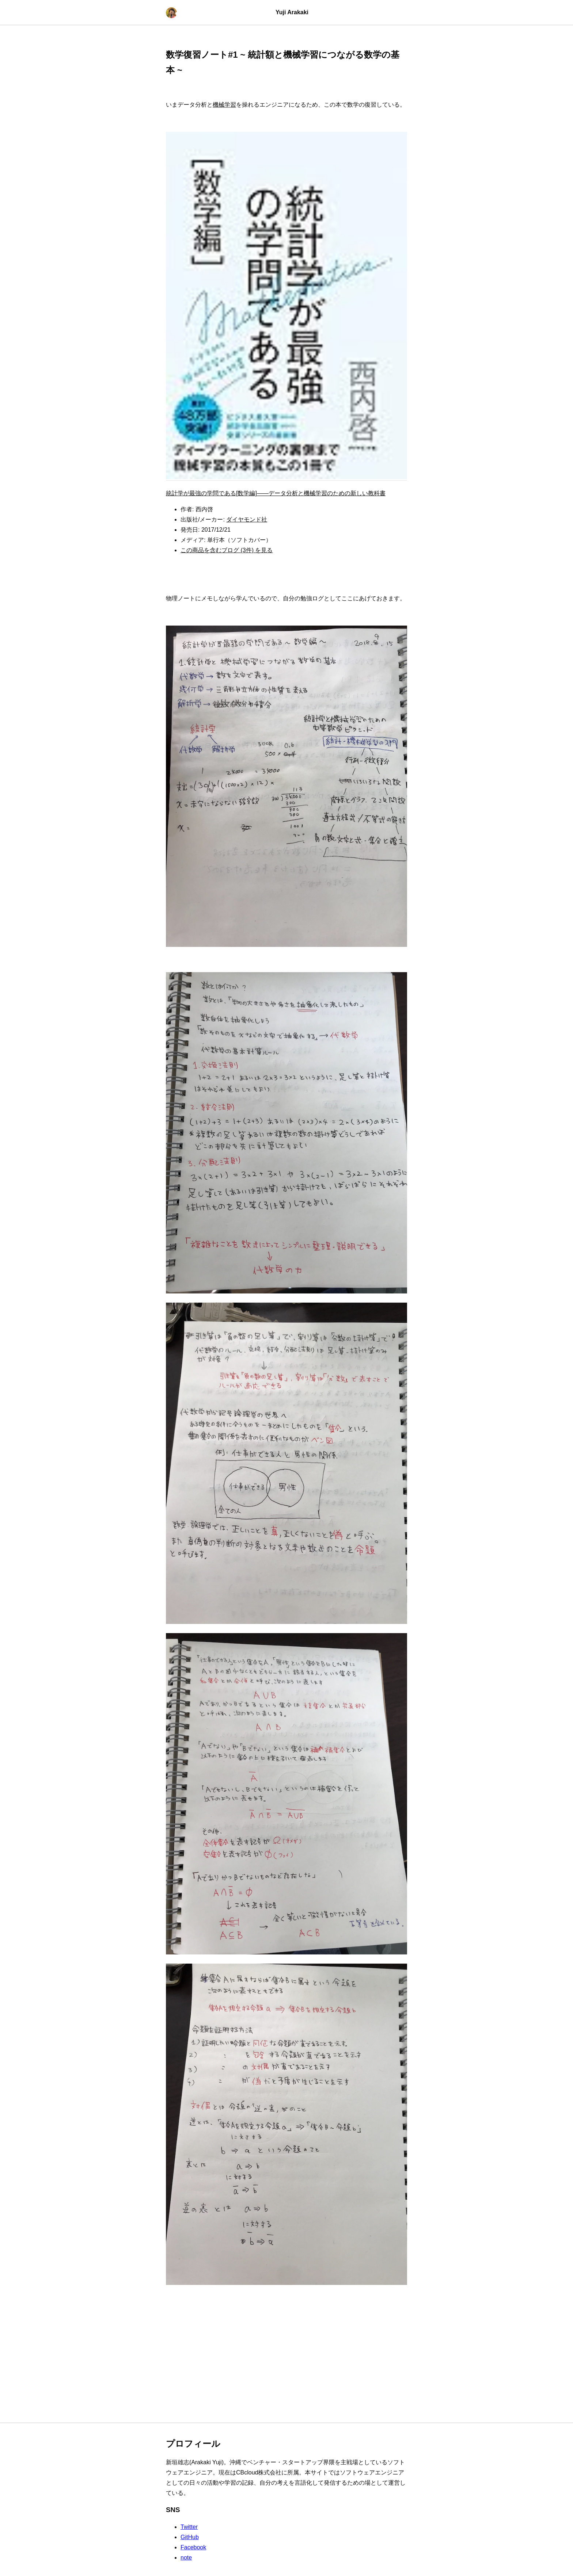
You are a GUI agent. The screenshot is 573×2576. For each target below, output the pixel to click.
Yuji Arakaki (292, 12)
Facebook (193, 2547)
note (186, 2557)
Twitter (189, 2527)
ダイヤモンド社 (246, 519)
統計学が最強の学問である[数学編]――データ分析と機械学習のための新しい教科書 (276, 493)
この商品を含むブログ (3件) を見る (227, 550)
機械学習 (224, 105)
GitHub (190, 2537)
